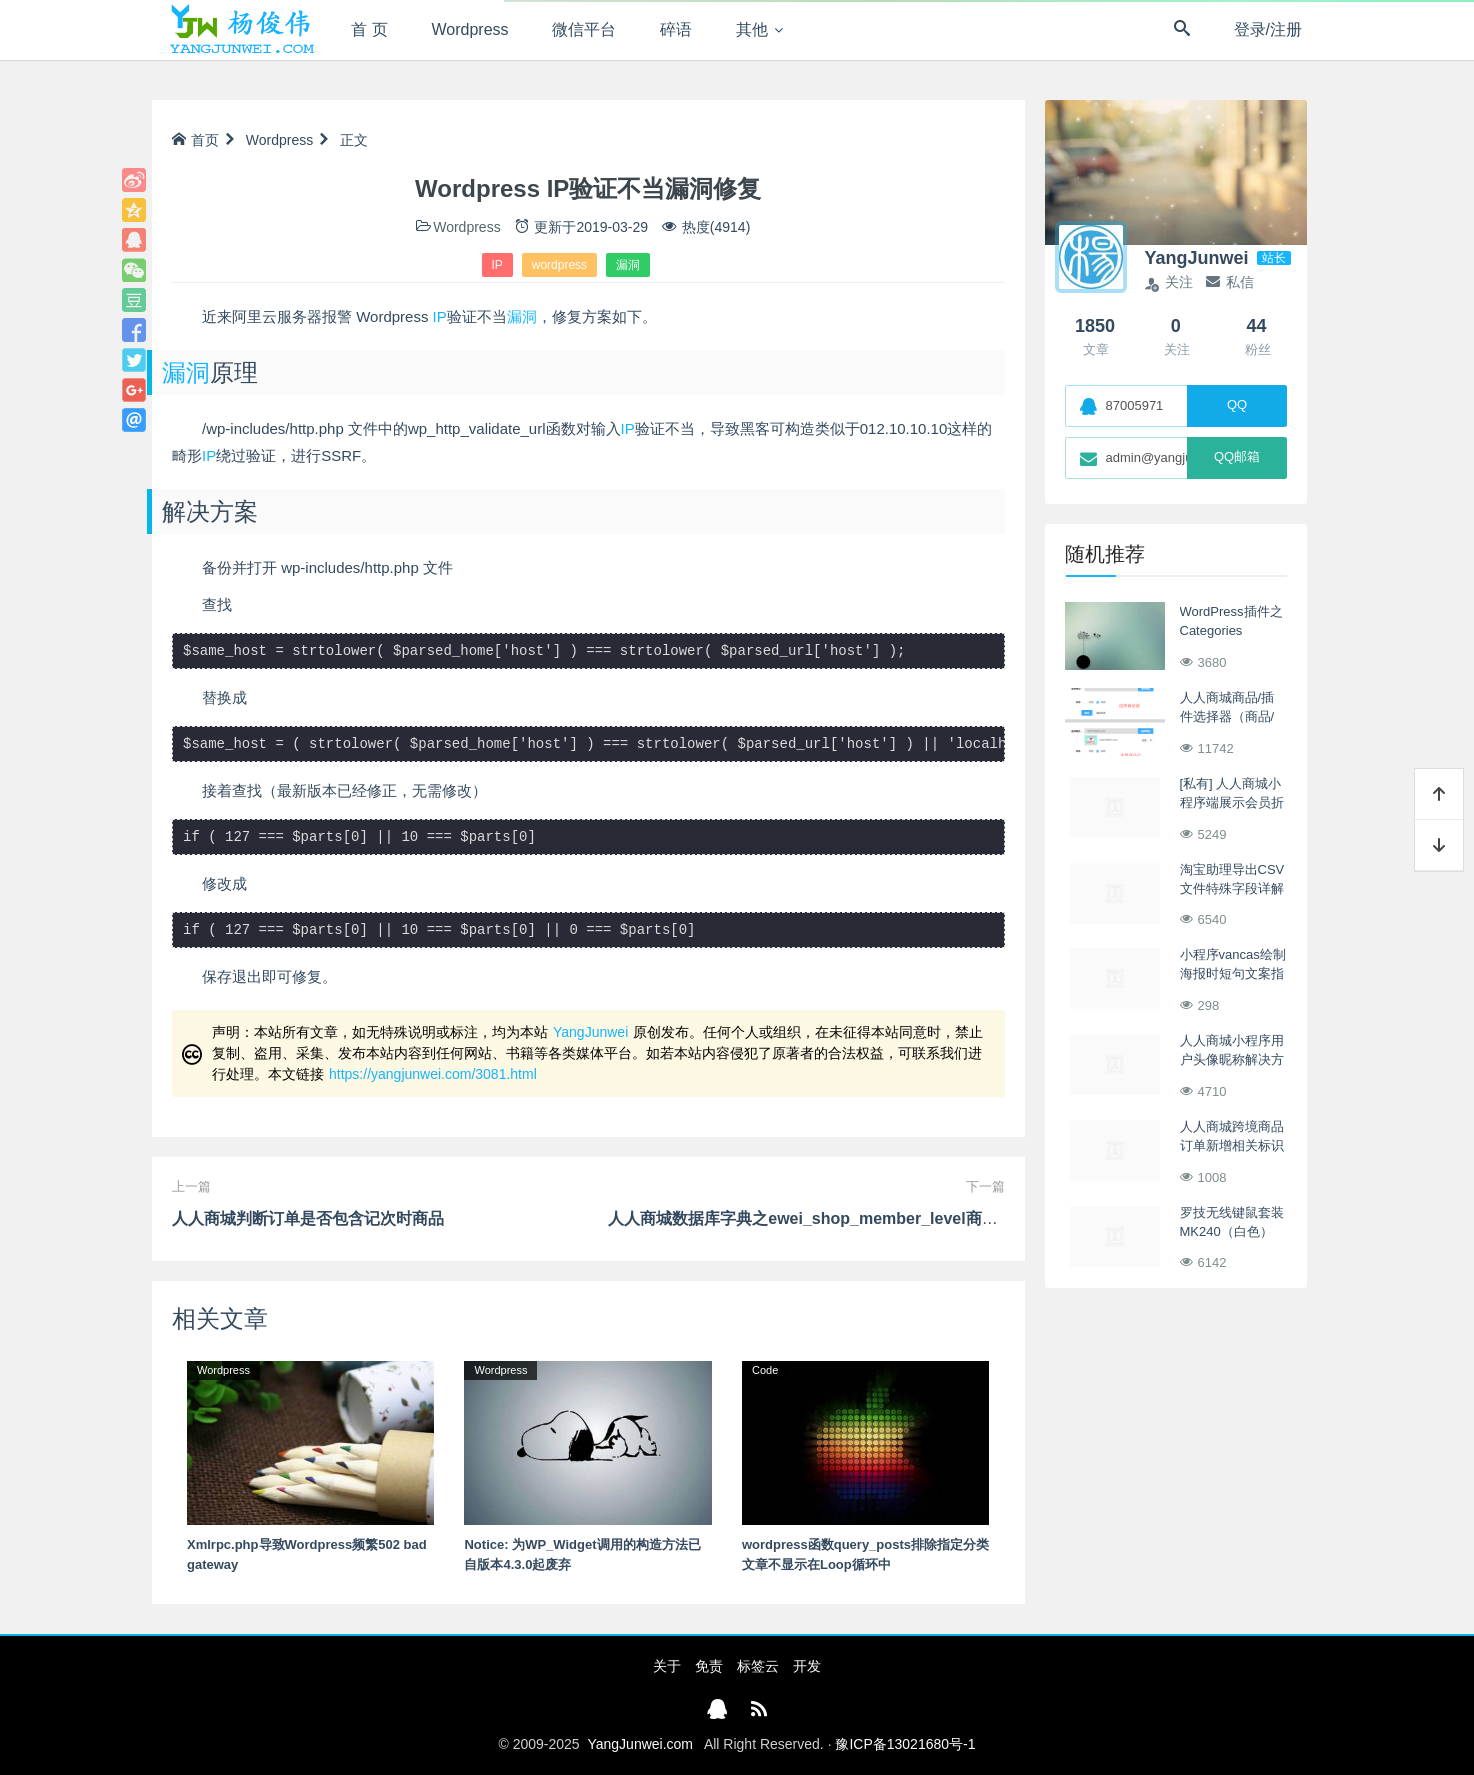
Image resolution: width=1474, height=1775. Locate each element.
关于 (667, 1666)
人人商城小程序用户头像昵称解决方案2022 (1232, 1060)
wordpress (559, 265)
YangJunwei (590, 1032)
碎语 (676, 29)
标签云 (758, 1666)
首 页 (369, 29)
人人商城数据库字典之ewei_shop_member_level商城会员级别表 (842, 1218)
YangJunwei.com (640, 1744)
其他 (752, 29)
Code (765, 1370)
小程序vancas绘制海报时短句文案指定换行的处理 (1233, 974)
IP (497, 265)
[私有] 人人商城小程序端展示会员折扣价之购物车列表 (1232, 803)
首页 (195, 140)
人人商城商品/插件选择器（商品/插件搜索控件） (1227, 717)
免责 (709, 1666)
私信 (1230, 282)
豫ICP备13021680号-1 (905, 1744)
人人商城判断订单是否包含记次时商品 (308, 1218)
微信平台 (584, 29)
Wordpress (470, 29)
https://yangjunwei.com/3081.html (433, 1074)
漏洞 (628, 265)
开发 (807, 1666)
